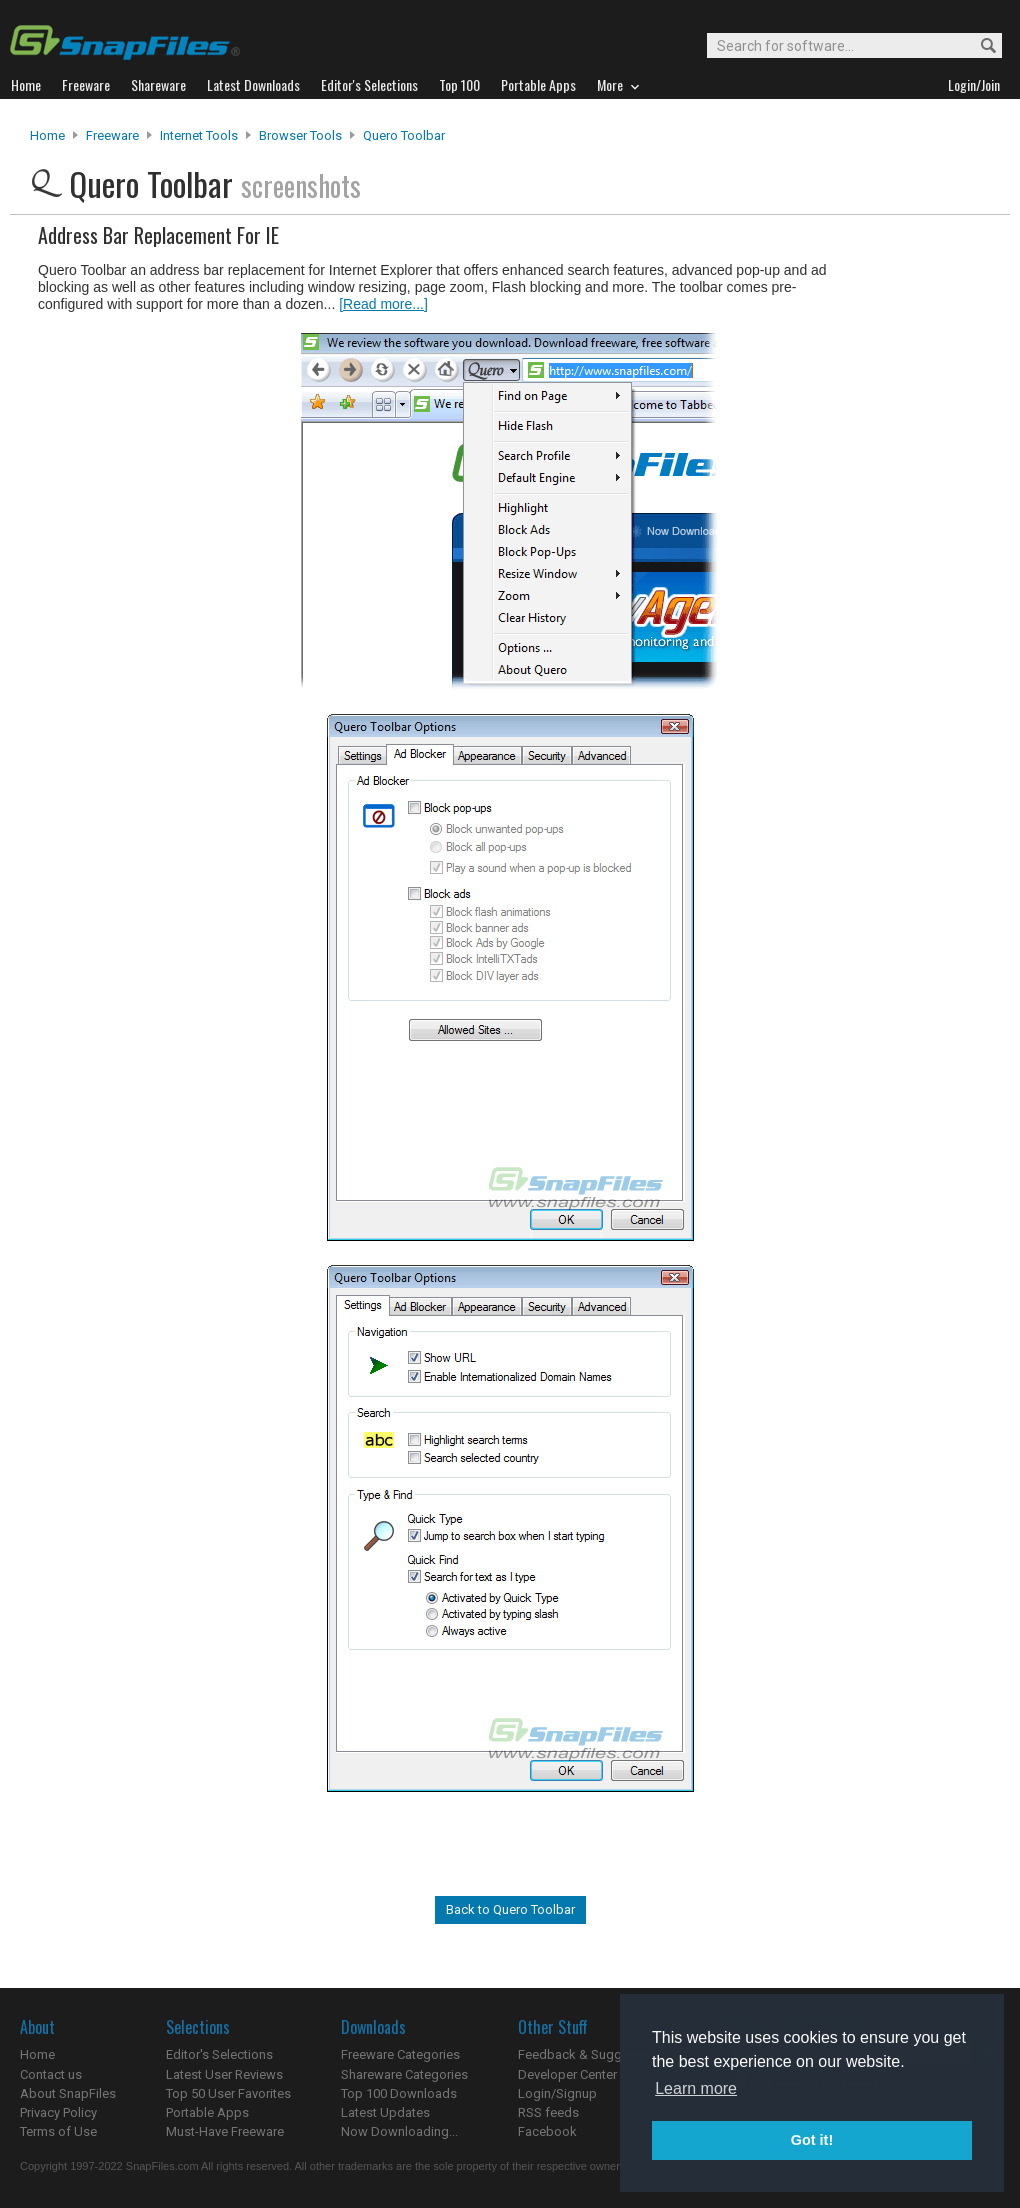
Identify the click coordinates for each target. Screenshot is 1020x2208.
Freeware (112, 135)
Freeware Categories (400, 2054)
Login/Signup (557, 2093)
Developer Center (567, 2074)
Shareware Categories (404, 2074)
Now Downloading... (399, 2131)
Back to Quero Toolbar (510, 1909)
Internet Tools (199, 135)
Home (47, 135)
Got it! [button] (812, 2140)
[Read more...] (383, 304)
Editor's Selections (219, 2054)
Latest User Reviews (224, 2074)
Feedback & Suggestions (591, 2054)
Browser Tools (300, 135)
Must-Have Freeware (225, 2131)
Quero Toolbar (404, 135)
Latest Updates (385, 2112)
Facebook (547, 2131)
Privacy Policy (58, 2112)
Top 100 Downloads (399, 2093)
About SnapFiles (68, 2093)
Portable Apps (207, 2112)
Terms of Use (58, 2131)
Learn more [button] (696, 2088)
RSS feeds (548, 2112)
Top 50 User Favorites (228, 2093)
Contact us (51, 2074)
